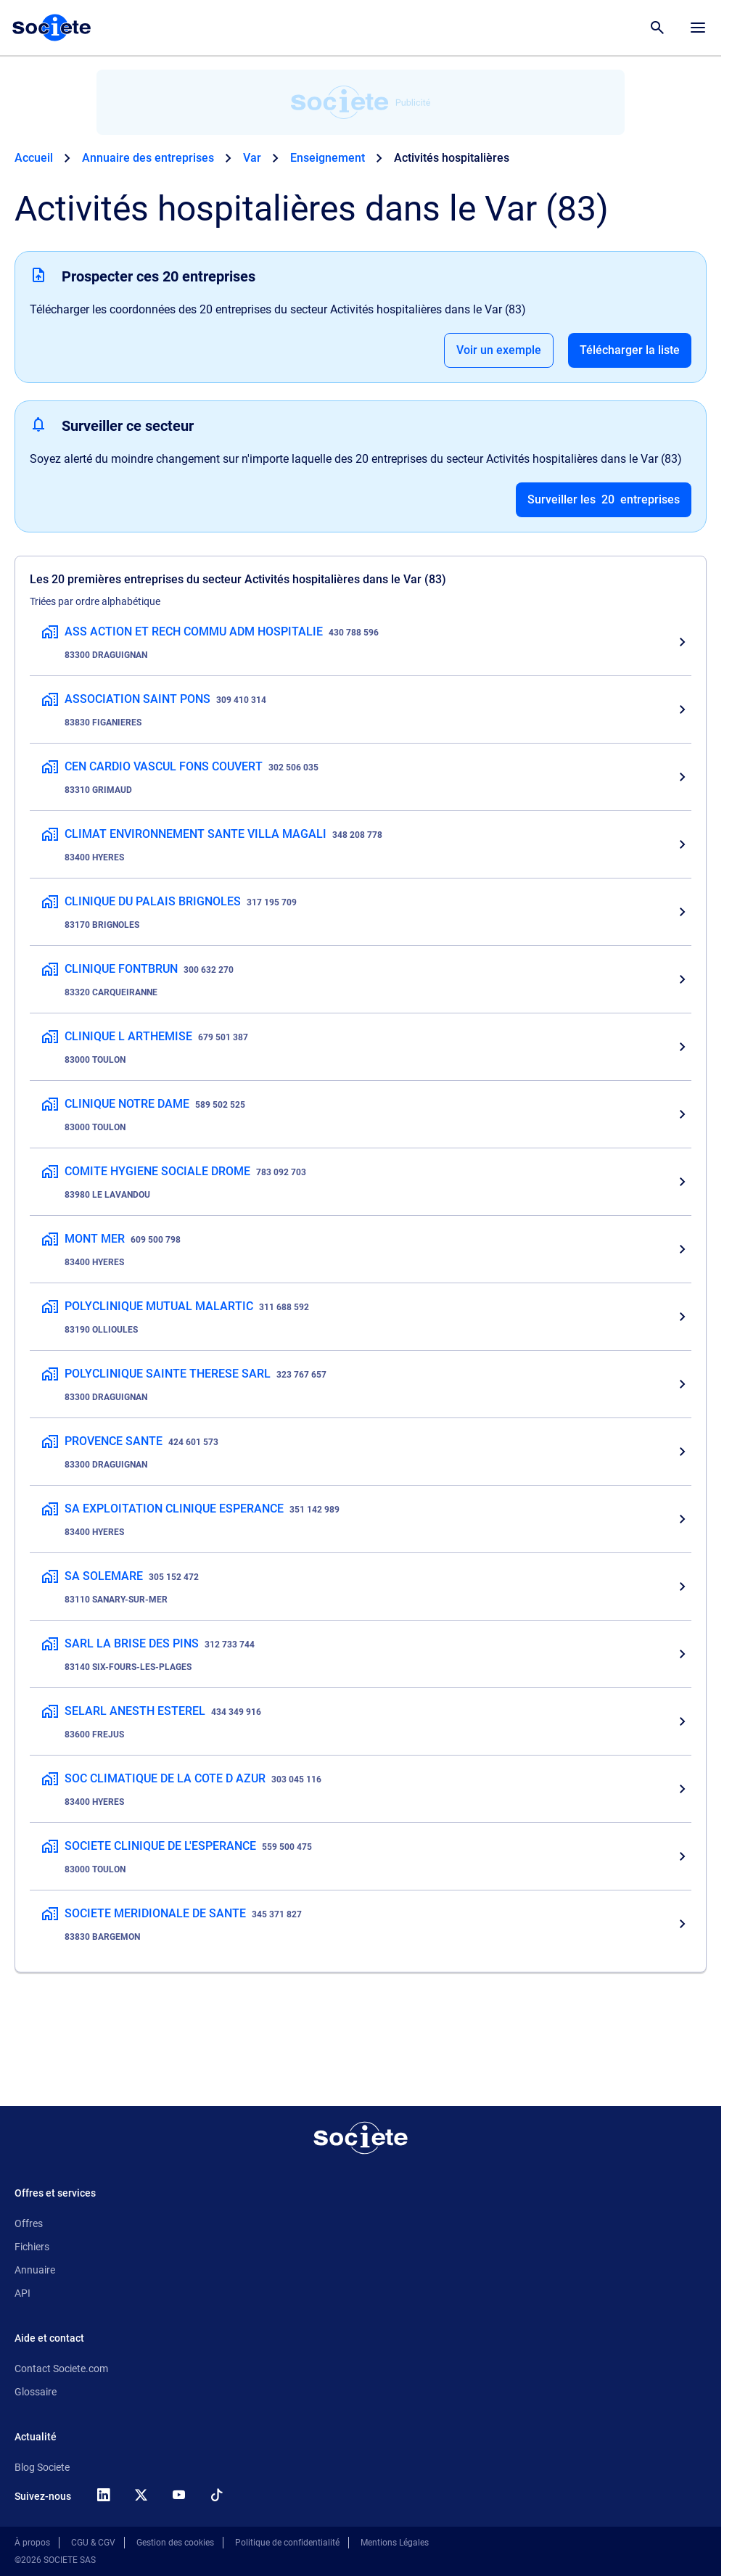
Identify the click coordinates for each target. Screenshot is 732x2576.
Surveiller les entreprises (603, 500)
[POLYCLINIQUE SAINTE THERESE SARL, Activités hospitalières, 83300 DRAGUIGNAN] (360, 1384)
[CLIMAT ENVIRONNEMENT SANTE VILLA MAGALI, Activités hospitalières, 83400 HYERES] (360, 844)
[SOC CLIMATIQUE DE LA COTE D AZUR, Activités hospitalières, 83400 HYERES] (360, 1789)
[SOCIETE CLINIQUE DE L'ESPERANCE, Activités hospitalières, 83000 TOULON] (360, 1856)
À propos (32, 2543)
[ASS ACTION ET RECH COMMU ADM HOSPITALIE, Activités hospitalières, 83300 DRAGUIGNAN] (360, 642)
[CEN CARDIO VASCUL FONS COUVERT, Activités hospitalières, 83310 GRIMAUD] (360, 777)
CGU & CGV (93, 2543)
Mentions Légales (395, 2543)
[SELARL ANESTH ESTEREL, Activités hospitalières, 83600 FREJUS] (360, 1721)
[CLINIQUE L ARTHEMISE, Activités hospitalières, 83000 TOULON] (360, 1046)
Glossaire (36, 2392)
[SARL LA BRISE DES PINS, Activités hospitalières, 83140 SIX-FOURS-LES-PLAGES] (360, 1654)
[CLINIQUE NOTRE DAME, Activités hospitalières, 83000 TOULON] (360, 1114)
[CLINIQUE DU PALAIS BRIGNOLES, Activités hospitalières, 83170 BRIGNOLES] (360, 911)
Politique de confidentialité (287, 2543)
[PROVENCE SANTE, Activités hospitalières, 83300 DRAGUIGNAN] (360, 1451)
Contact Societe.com (61, 2368)
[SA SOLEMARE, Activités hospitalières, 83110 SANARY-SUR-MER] (360, 1586)
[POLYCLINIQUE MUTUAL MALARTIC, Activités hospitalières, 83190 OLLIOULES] (360, 1316)
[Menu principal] (698, 27)
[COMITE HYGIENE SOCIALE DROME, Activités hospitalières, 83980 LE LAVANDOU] (360, 1181)
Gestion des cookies (175, 2543)
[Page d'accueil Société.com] (51, 27)
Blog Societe (42, 2467)
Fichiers (32, 2246)
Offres (29, 2223)
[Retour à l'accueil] (360, 2137)
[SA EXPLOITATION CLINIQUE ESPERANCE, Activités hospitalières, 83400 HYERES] (360, 1519)
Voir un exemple (498, 350)
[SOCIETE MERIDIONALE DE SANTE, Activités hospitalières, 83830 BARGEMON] (360, 1923)
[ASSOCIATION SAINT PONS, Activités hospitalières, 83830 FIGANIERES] (360, 709)
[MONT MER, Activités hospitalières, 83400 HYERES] (360, 1249)
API (22, 2293)
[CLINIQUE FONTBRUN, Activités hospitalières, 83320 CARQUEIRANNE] (360, 979)
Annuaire (35, 2270)
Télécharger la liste (630, 350)
